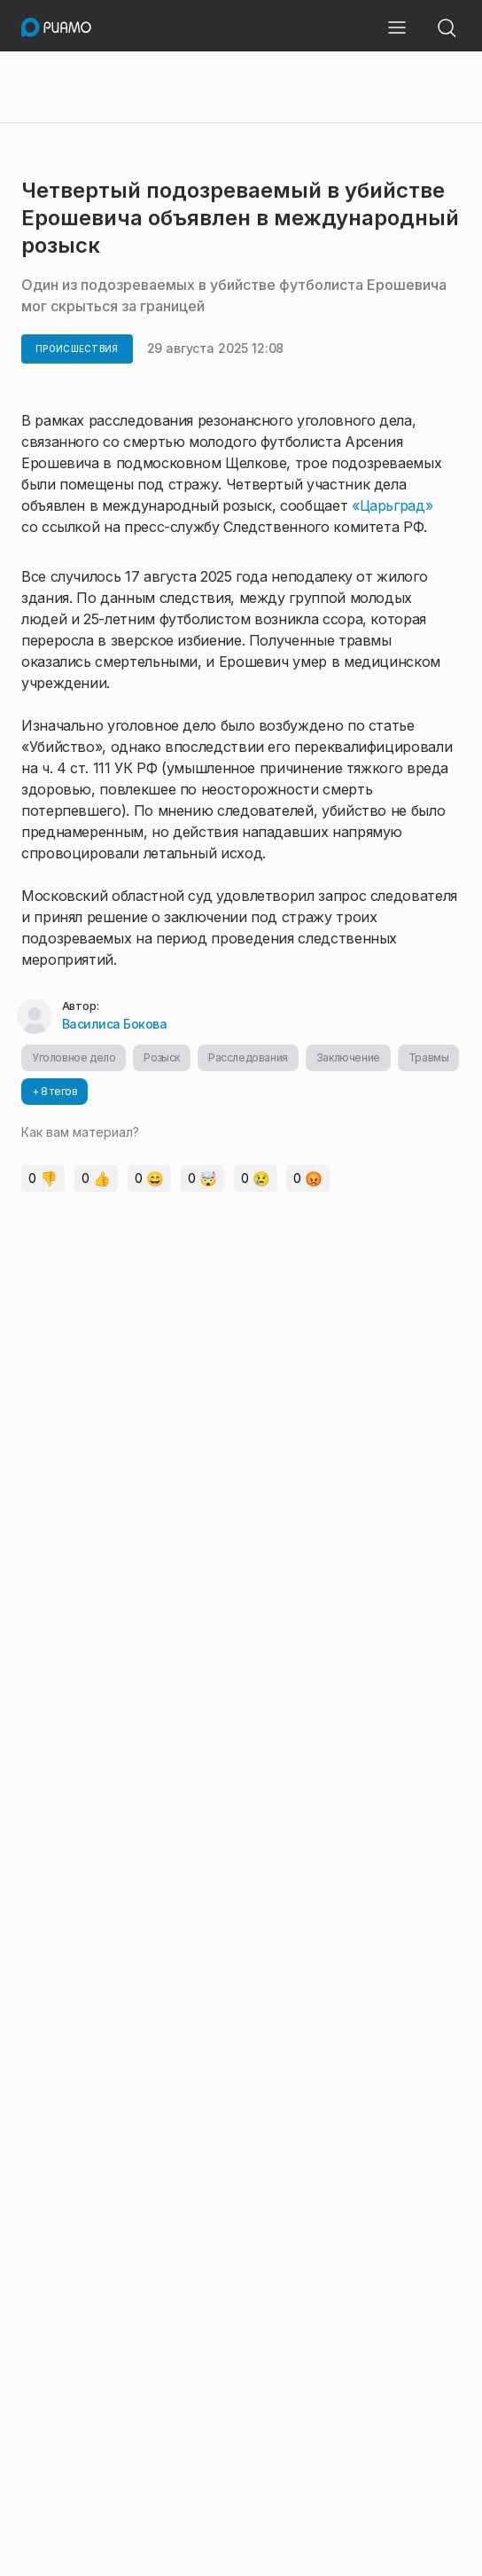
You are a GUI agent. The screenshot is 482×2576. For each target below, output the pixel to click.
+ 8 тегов (54, 1091)
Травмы (428, 1057)
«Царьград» (392, 505)
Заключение (348, 1057)
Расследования (248, 1057)
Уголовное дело (73, 1057)
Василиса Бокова (114, 1023)
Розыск (162, 1057)
